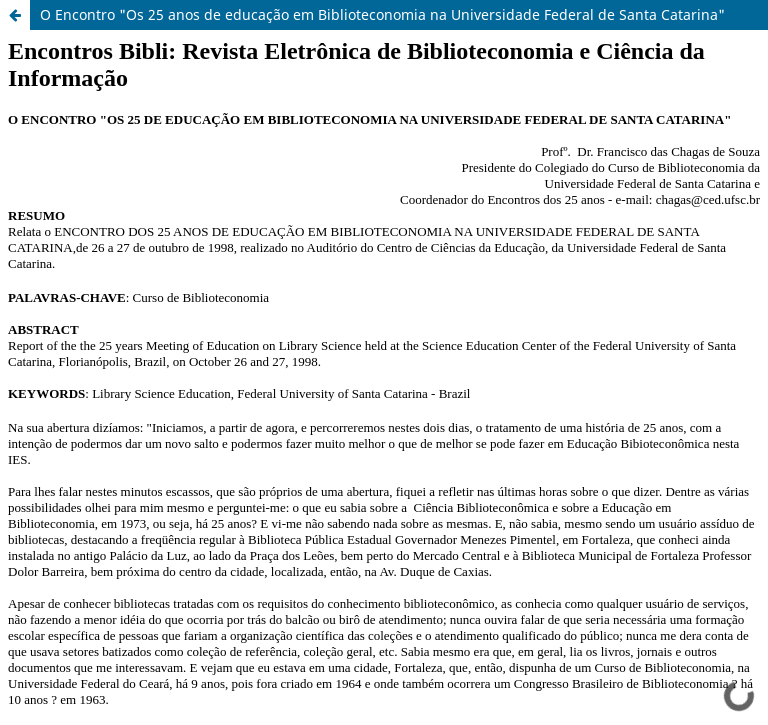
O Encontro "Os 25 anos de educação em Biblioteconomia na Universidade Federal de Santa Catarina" (382, 14)
